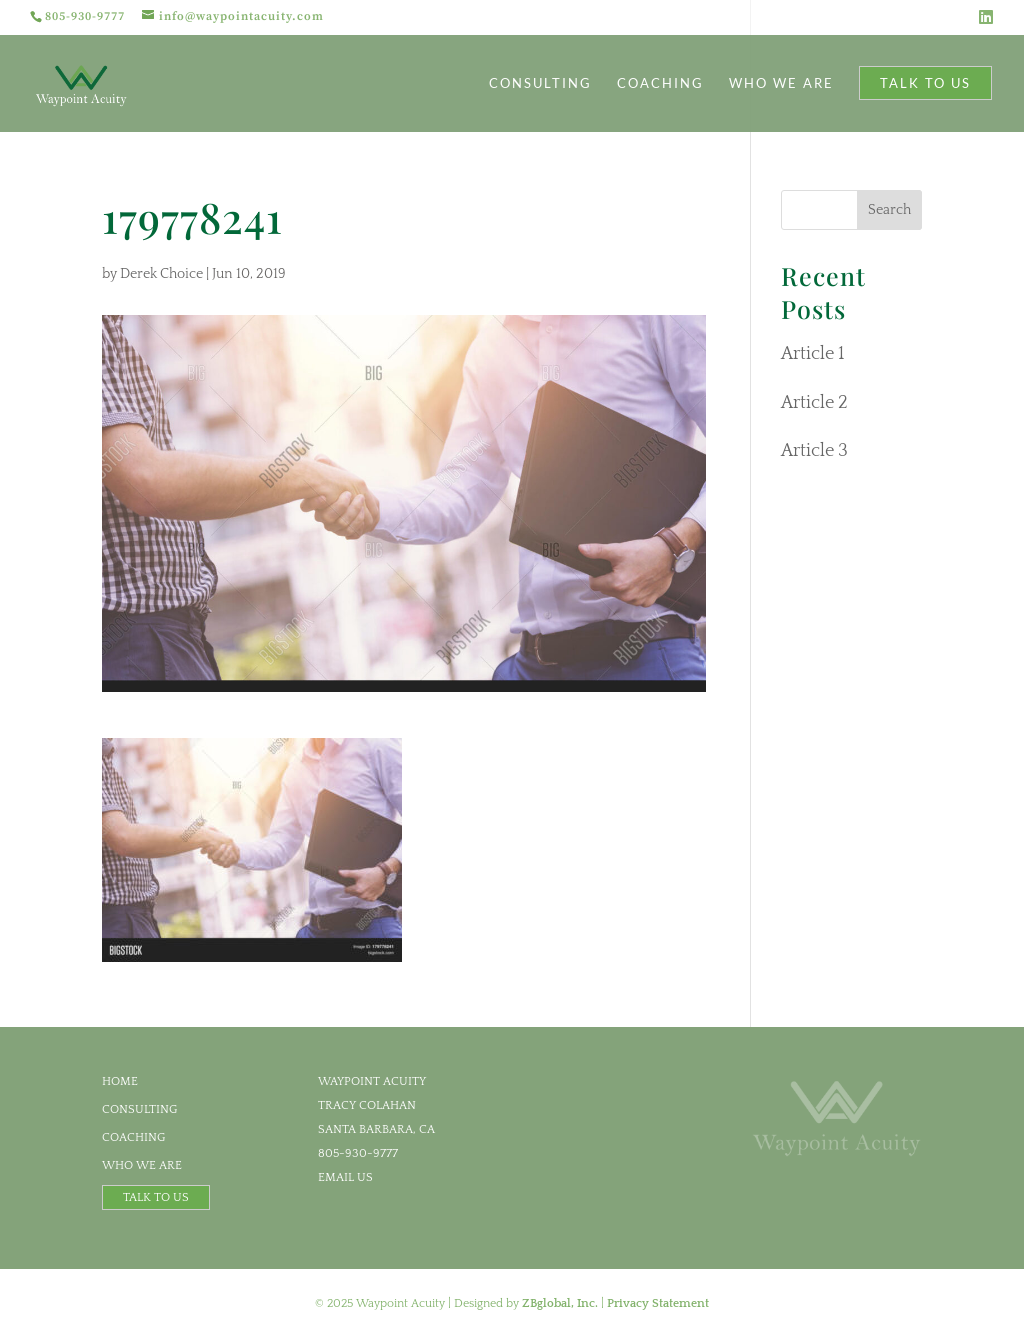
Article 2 (814, 403)
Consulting (540, 83)
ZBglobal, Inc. (560, 1303)
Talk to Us (925, 83)
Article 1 (812, 354)
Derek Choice (161, 274)
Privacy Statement (658, 1303)
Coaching (660, 83)
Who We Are (781, 83)
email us (345, 1177)
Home (120, 1081)
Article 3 (814, 451)
